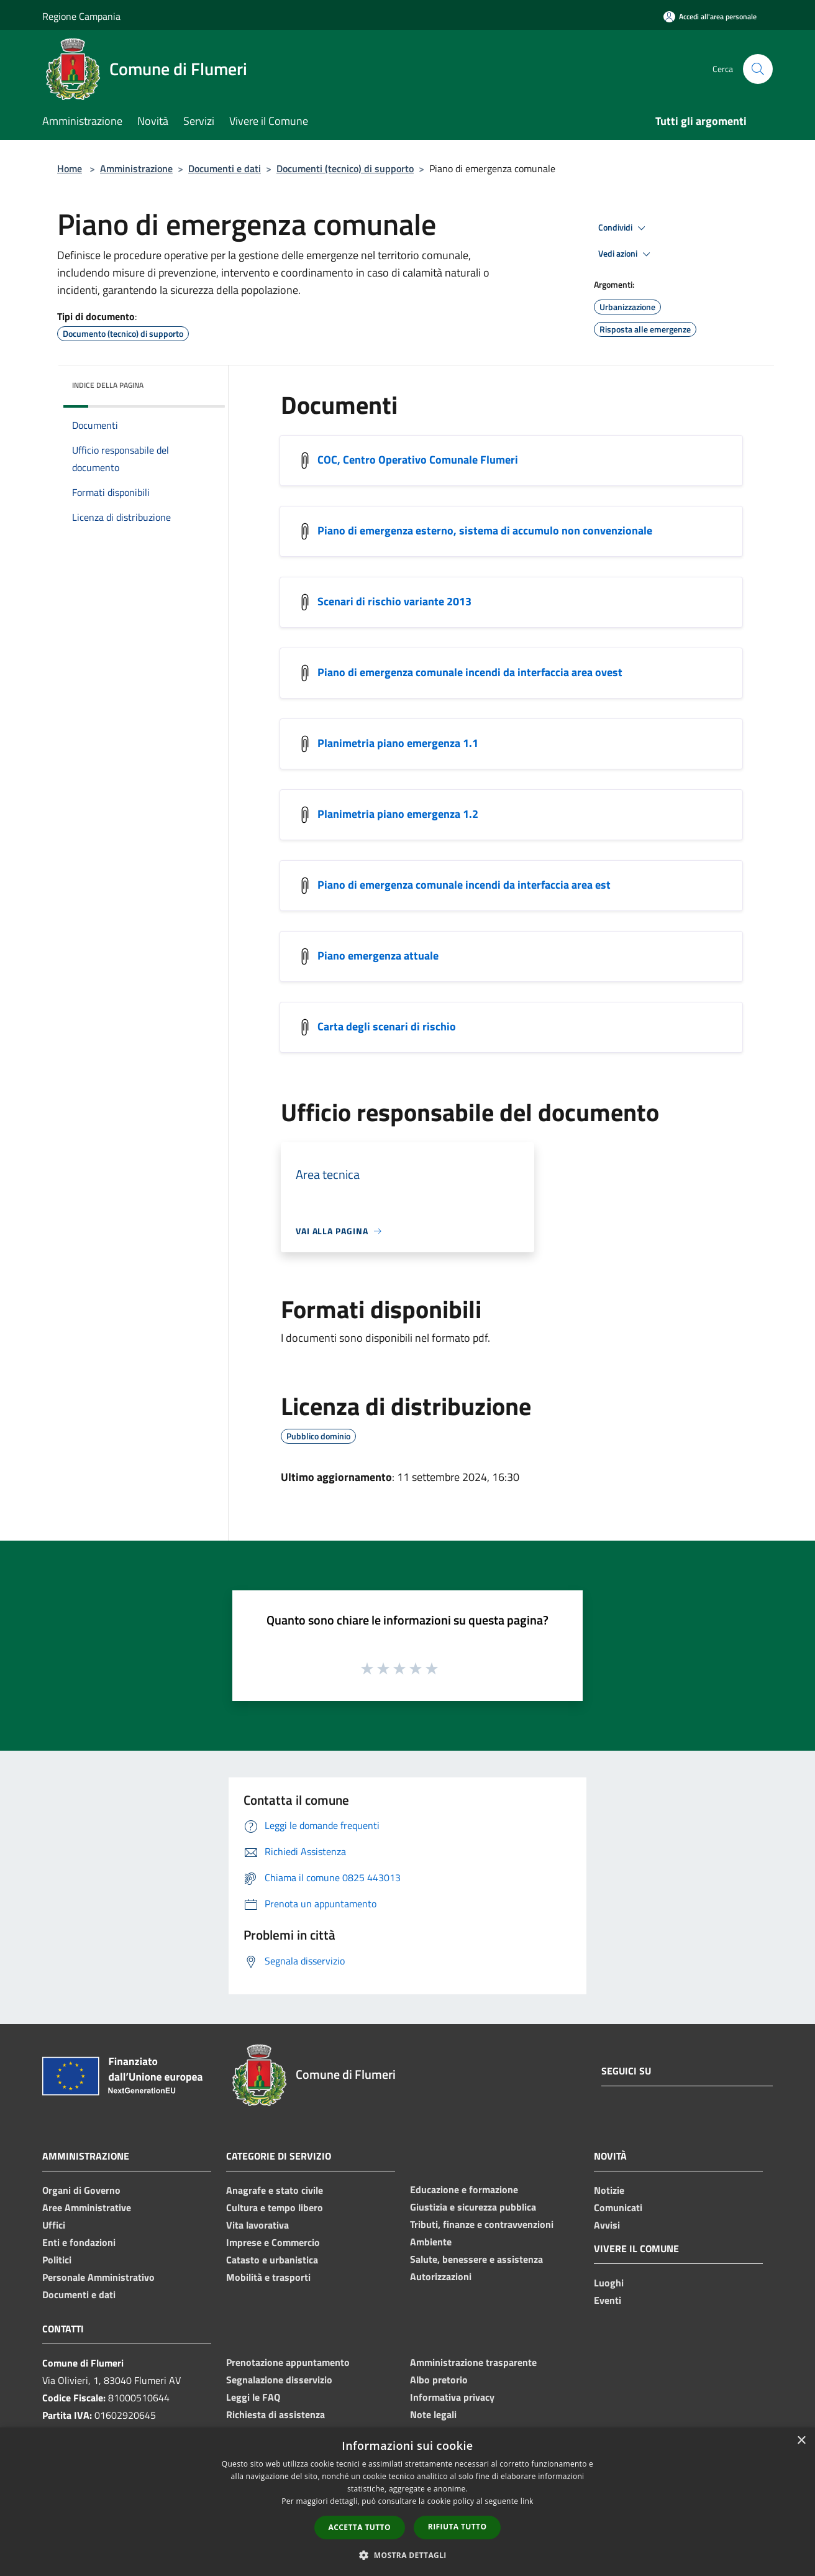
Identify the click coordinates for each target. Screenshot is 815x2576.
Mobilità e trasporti (268, 2277)
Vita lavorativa (257, 2224)
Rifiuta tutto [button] (457, 2526)
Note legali (433, 2414)
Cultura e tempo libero (274, 2207)
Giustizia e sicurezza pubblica (473, 2206)
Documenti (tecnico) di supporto (345, 168)
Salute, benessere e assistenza (476, 2259)
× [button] (801, 2440)
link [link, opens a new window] (527, 2501)
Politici (56, 2259)
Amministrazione (136, 168)
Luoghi (609, 2282)
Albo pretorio (439, 2379)
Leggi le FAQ (253, 2397)
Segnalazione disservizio (279, 2379)
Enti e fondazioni (79, 2242)
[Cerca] (758, 69)
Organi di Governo (81, 2190)
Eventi (607, 2300)
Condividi (623, 228)
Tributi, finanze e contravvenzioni (481, 2224)
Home (69, 168)
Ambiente (431, 2241)
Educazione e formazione (464, 2189)
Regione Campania (81, 16)
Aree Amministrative (86, 2207)
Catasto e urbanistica (272, 2259)
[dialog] (407, 2501)
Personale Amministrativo (98, 2277)
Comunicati (618, 2207)
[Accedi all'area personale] (710, 16)
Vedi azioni (626, 254)
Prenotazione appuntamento (288, 2362)
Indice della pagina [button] (107, 385)
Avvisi (607, 2224)
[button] (407, 2555)
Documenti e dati (224, 168)
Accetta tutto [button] (360, 2527)
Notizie (609, 2190)
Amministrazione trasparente (473, 2362)
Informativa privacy (452, 2397)
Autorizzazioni (440, 2276)
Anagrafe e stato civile (274, 2190)
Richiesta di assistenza (275, 2414)
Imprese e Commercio (273, 2242)
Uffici (53, 2224)
